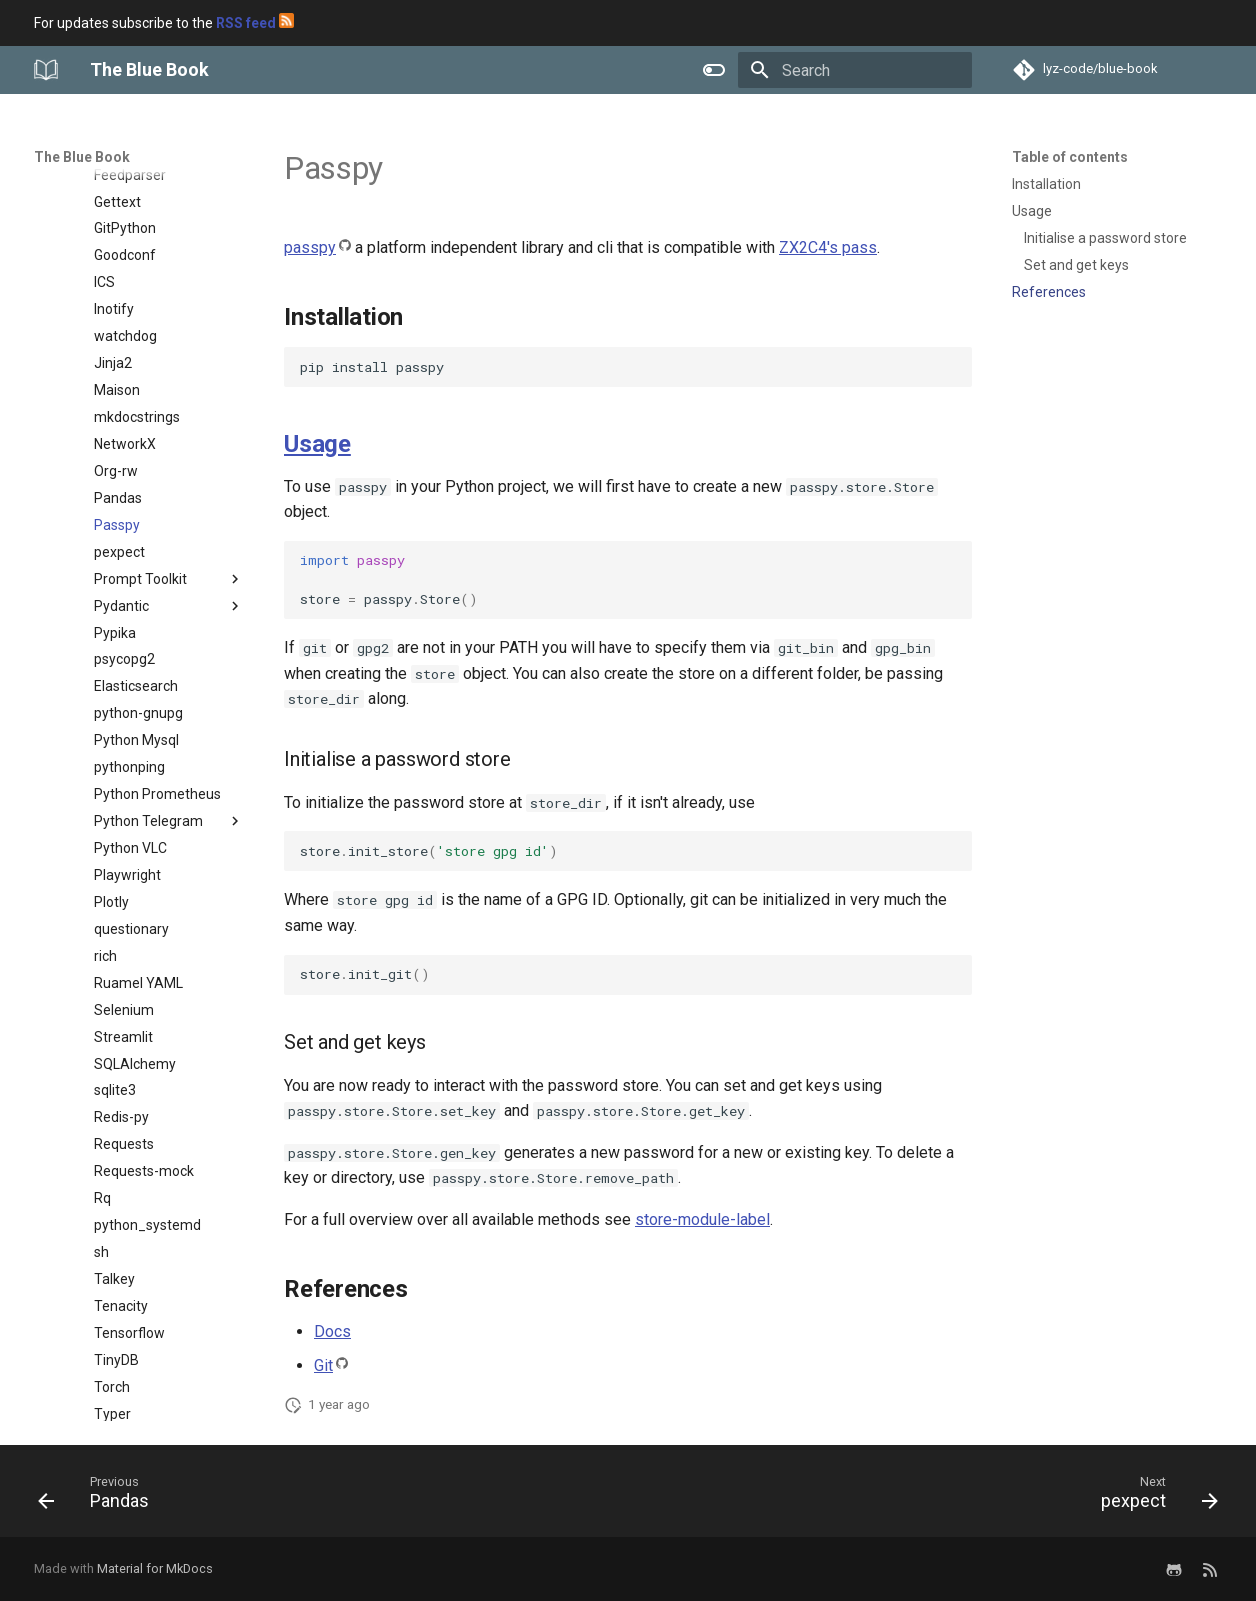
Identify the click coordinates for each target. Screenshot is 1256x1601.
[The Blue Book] (46, 70)
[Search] (855, 70)
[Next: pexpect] (1153, 1497)
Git (323, 1365)
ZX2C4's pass (828, 247)
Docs (332, 1331)
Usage (317, 444)
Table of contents (1070, 157)
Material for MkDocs (155, 1568)
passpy (310, 247)
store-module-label (702, 1219)
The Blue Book (82, 157)
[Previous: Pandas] (100, 1497)
